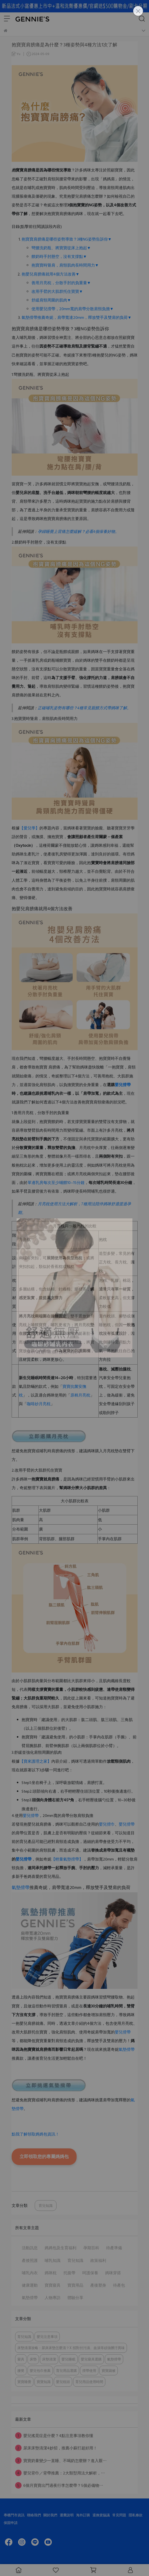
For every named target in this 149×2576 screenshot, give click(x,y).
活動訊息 (30, 2248)
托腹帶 (69, 2273)
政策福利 (98, 2260)
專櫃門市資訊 (14, 2515)
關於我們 (50, 2515)
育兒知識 (46, 2205)
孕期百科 (91, 2248)
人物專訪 (52, 2298)
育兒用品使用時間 (89, 2381)
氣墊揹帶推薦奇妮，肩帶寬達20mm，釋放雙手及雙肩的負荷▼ (77, 317)
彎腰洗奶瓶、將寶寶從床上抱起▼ (61, 248)
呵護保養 (90, 2273)
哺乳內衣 (30, 2273)
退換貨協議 (101, 2515)
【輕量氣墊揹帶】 (67, 1859)
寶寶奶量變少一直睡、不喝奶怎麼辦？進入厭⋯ (61, 2460)
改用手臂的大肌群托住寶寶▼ (57, 291)
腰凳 (20, 2370)
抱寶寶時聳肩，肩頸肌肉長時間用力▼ (65, 265)
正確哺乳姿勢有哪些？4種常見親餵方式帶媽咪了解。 (84, 708)
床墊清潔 (49, 2359)
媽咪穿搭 (113, 2273)
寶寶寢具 (52, 2285)
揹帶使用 (89, 2370)
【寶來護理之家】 (35, 1761)
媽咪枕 (51, 2273)
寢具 (20, 2359)
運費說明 (67, 2515)
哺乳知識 (52, 2260)
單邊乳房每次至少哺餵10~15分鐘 (56, 1182)
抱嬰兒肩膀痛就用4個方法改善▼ (51, 274)
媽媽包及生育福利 (60, 2248)
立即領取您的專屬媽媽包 (44, 2156)
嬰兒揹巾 (107, 1824)
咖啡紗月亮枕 (39, 1404)
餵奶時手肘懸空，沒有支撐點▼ (59, 256)
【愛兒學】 (29, 828)
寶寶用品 (75, 2285)
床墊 (33, 2359)
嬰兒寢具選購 (91, 2359)
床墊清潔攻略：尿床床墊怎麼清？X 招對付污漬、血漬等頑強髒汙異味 (71, 2347)
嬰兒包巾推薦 (40, 2370)
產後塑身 (98, 2285)
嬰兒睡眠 (68, 2359)
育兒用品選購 (66, 2370)
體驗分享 (75, 2298)
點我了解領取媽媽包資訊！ (35, 2134)
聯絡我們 (34, 2515)
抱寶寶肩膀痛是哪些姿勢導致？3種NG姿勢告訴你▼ (67, 239)
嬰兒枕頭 (63, 2381)
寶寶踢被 (109, 2370)
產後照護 (30, 2260)
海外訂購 (83, 2515)
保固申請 (11, 2522)
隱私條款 (136, 2515)
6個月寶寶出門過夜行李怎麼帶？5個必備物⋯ (59, 2485)
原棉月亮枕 (80, 1395)
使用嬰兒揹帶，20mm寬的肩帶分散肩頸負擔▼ (72, 309)
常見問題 (119, 2515)
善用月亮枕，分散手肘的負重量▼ (61, 283)
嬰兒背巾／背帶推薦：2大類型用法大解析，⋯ (60, 2473)
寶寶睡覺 (24, 2381)
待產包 (119, 2285)
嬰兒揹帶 (123, 1085)
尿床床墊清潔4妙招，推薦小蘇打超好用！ (56, 2448)
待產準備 (114, 2248)
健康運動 (30, 2285)
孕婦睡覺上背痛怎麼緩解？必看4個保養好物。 (78, 531)
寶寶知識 (44, 2381)
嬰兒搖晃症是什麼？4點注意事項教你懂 (54, 2435)
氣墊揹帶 (21, 1887)
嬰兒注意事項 (47, 2336)
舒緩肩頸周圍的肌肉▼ (51, 300)
